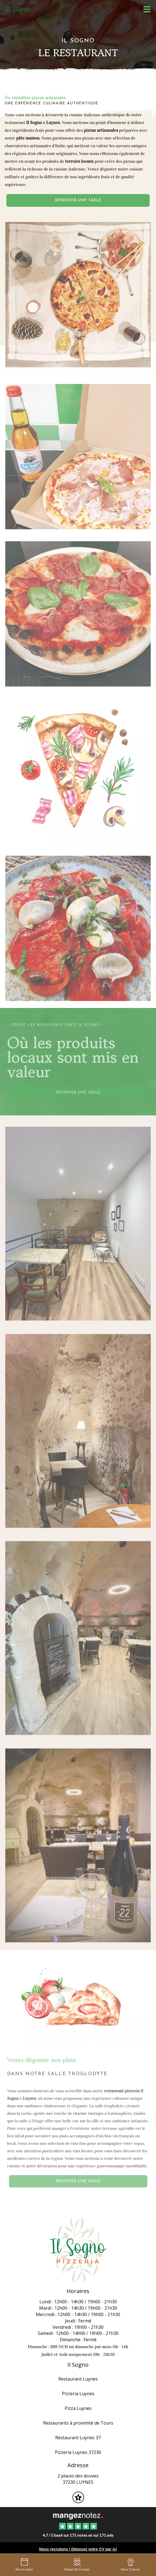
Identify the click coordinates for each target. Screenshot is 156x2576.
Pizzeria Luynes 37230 (78, 2452)
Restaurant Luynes (78, 2379)
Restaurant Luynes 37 (78, 2438)
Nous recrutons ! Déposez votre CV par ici (78, 2549)
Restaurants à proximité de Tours (78, 2423)
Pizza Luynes (78, 2408)
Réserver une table (78, 200)
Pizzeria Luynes (78, 2394)
